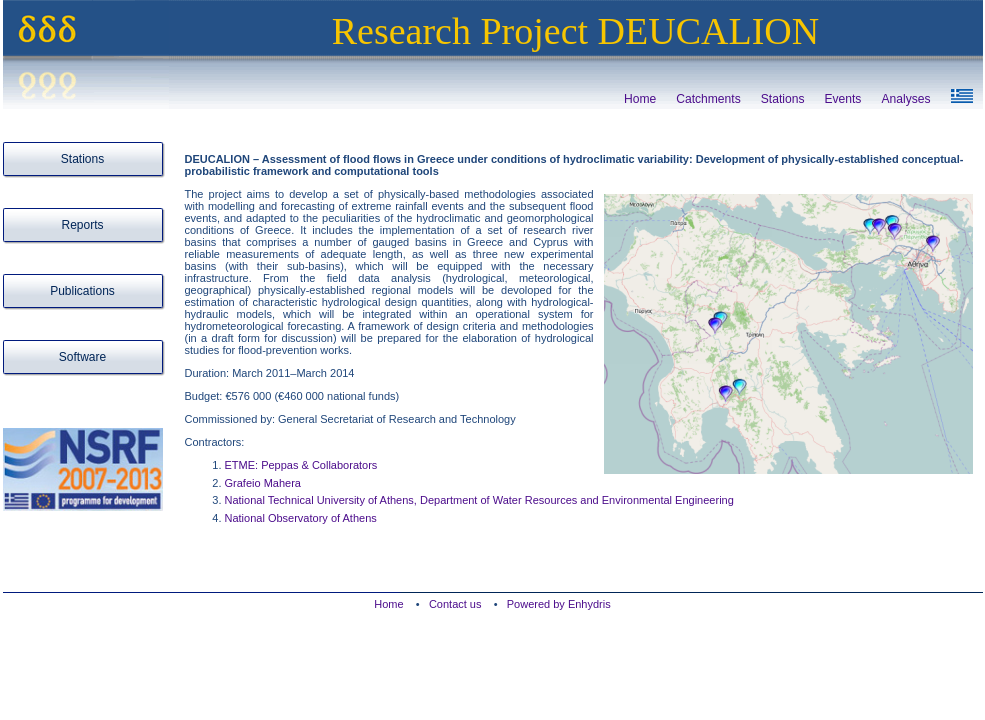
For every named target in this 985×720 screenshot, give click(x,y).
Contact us (457, 604)
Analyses (905, 99)
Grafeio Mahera (263, 483)
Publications (82, 291)
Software (82, 357)
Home (640, 99)
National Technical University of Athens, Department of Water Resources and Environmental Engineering (479, 500)
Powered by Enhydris (559, 604)
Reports (82, 225)
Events (842, 99)
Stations (783, 99)
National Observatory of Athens (301, 518)
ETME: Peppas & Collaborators (301, 465)
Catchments (708, 99)
